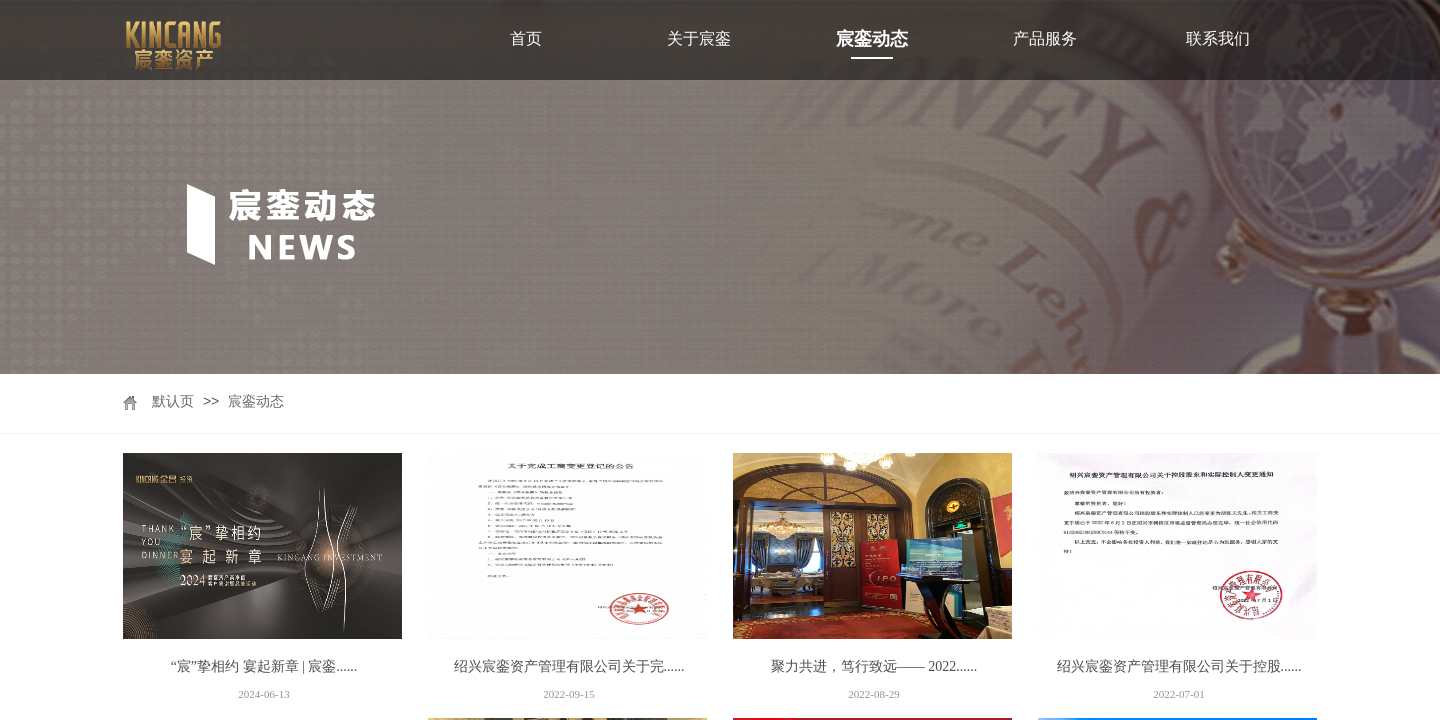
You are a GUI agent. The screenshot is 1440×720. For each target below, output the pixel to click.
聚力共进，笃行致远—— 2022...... (874, 666)
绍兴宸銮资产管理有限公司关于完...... (569, 666)
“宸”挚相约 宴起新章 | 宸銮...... (264, 666)
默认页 (173, 401)
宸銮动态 (256, 401)
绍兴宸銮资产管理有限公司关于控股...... (1179, 666)
